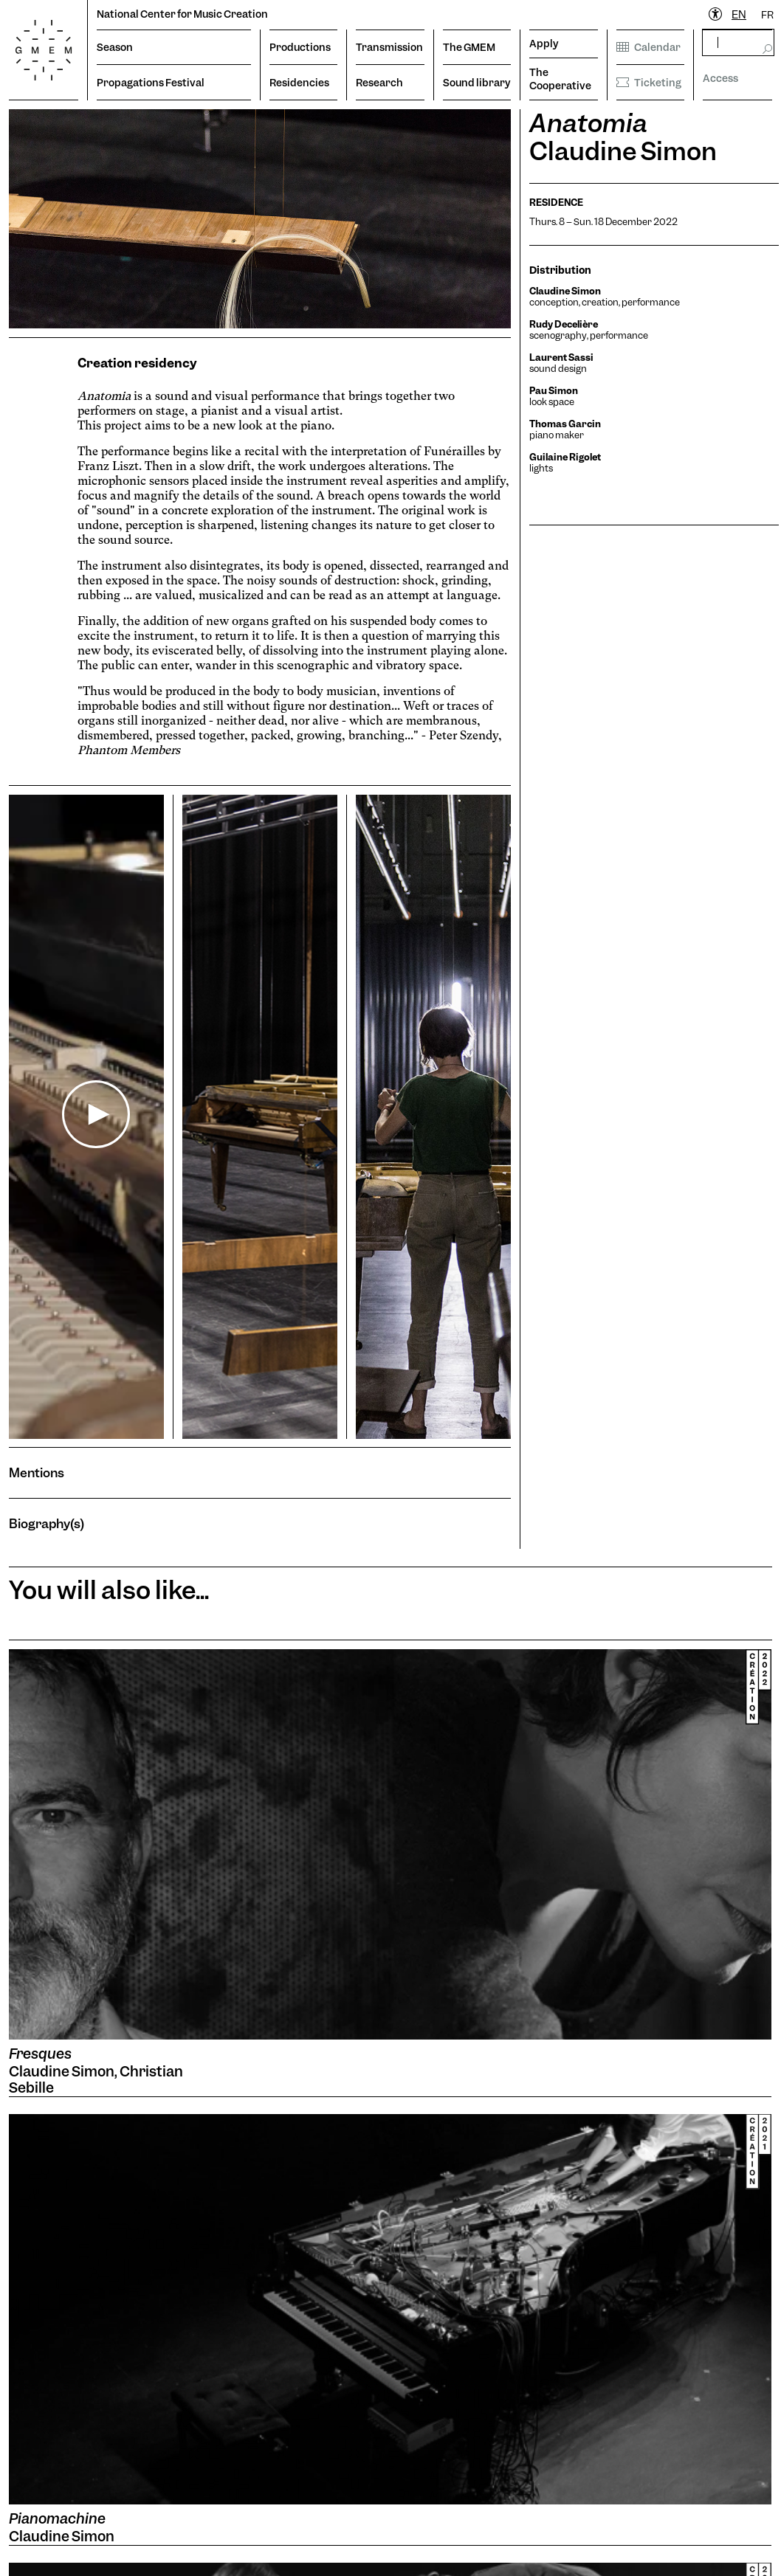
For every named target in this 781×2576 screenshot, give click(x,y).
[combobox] (739, 15)
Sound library (477, 82)
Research (379, 82)
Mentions (36, 1472)
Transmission (389, 47)
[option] (767, 15)
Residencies (299, 82)
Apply (544, 43)
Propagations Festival (150, 82)
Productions (300, 47)
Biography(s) (46, 1523)
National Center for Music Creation (182, 14)
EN (739, 14)
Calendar (648, 47)
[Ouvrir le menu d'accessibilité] (716, 14)
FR (767, 14)
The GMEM (469, 47)
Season (115, 47)
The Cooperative (560, 79)
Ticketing (648, 82)
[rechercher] (738, 42)
